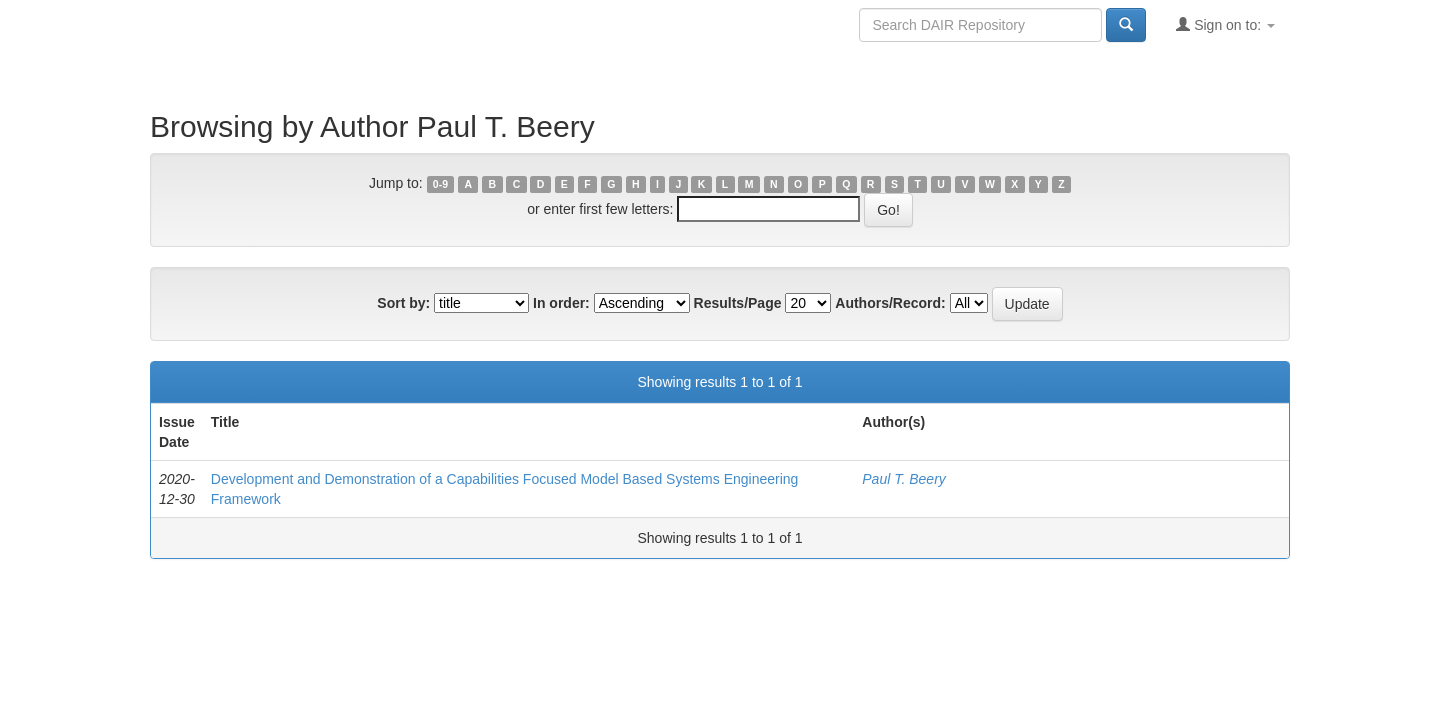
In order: (561, 303)
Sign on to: (1225, 24)
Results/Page (738, 303)
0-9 (440, 184)
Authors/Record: (890, 303)
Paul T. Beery (904, 479)
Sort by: (403, 303)
